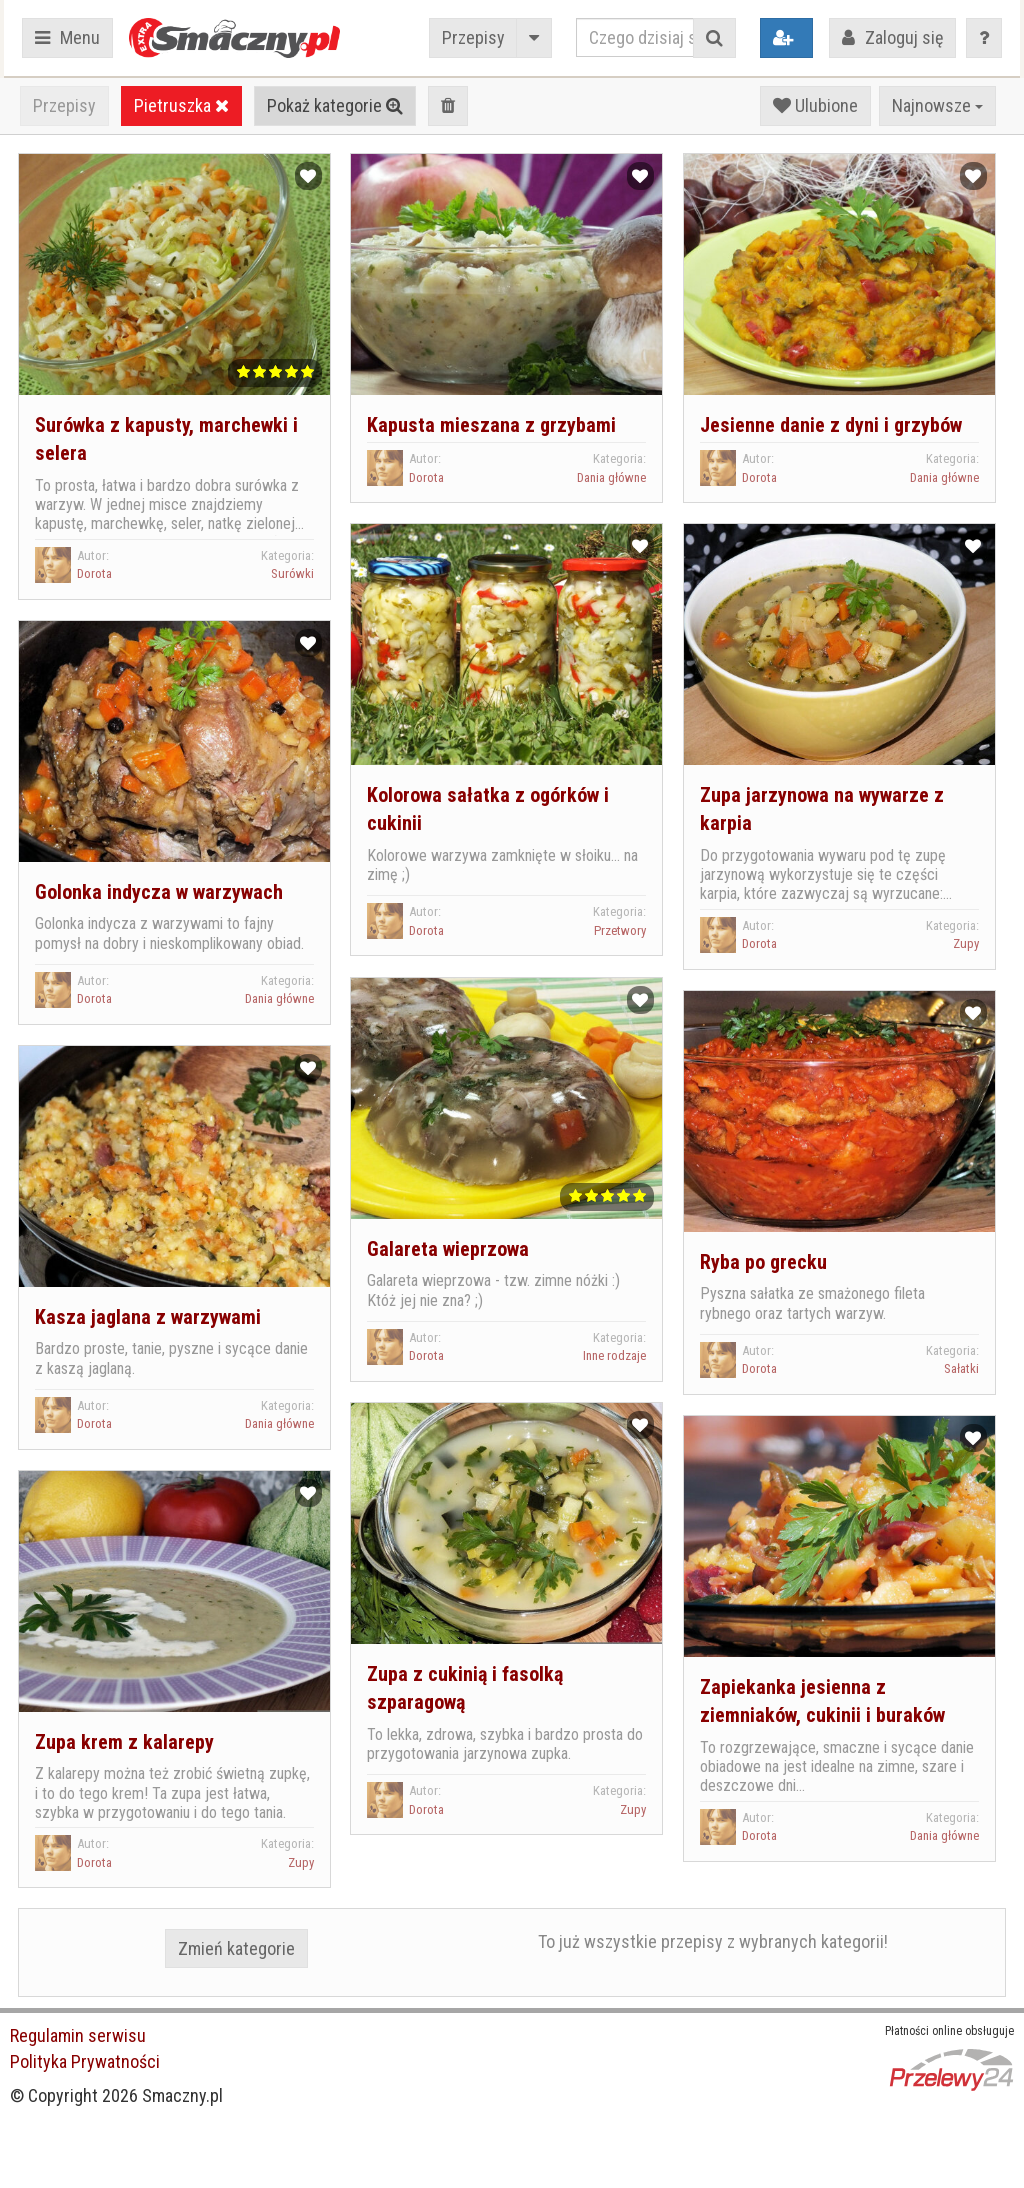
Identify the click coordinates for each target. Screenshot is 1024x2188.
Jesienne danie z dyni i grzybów (831, 425)
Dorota (94, 573)
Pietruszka (181, 105)
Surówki (292, 573)
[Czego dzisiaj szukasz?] (635, 37)
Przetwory (620, 930)
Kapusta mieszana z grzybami (491, 425)
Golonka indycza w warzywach (159, 892)
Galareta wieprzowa (448, 1249)
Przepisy (473, 37)
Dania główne (611, 477)
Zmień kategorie (236, 1948)
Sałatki (961, 1368)
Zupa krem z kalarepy (124, 1742)
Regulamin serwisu (78, 2035)
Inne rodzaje (614, 1355)
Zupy (966, 943)
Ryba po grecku (763, 1262)
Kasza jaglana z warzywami (148, 1317)
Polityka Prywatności (85, 2061)
